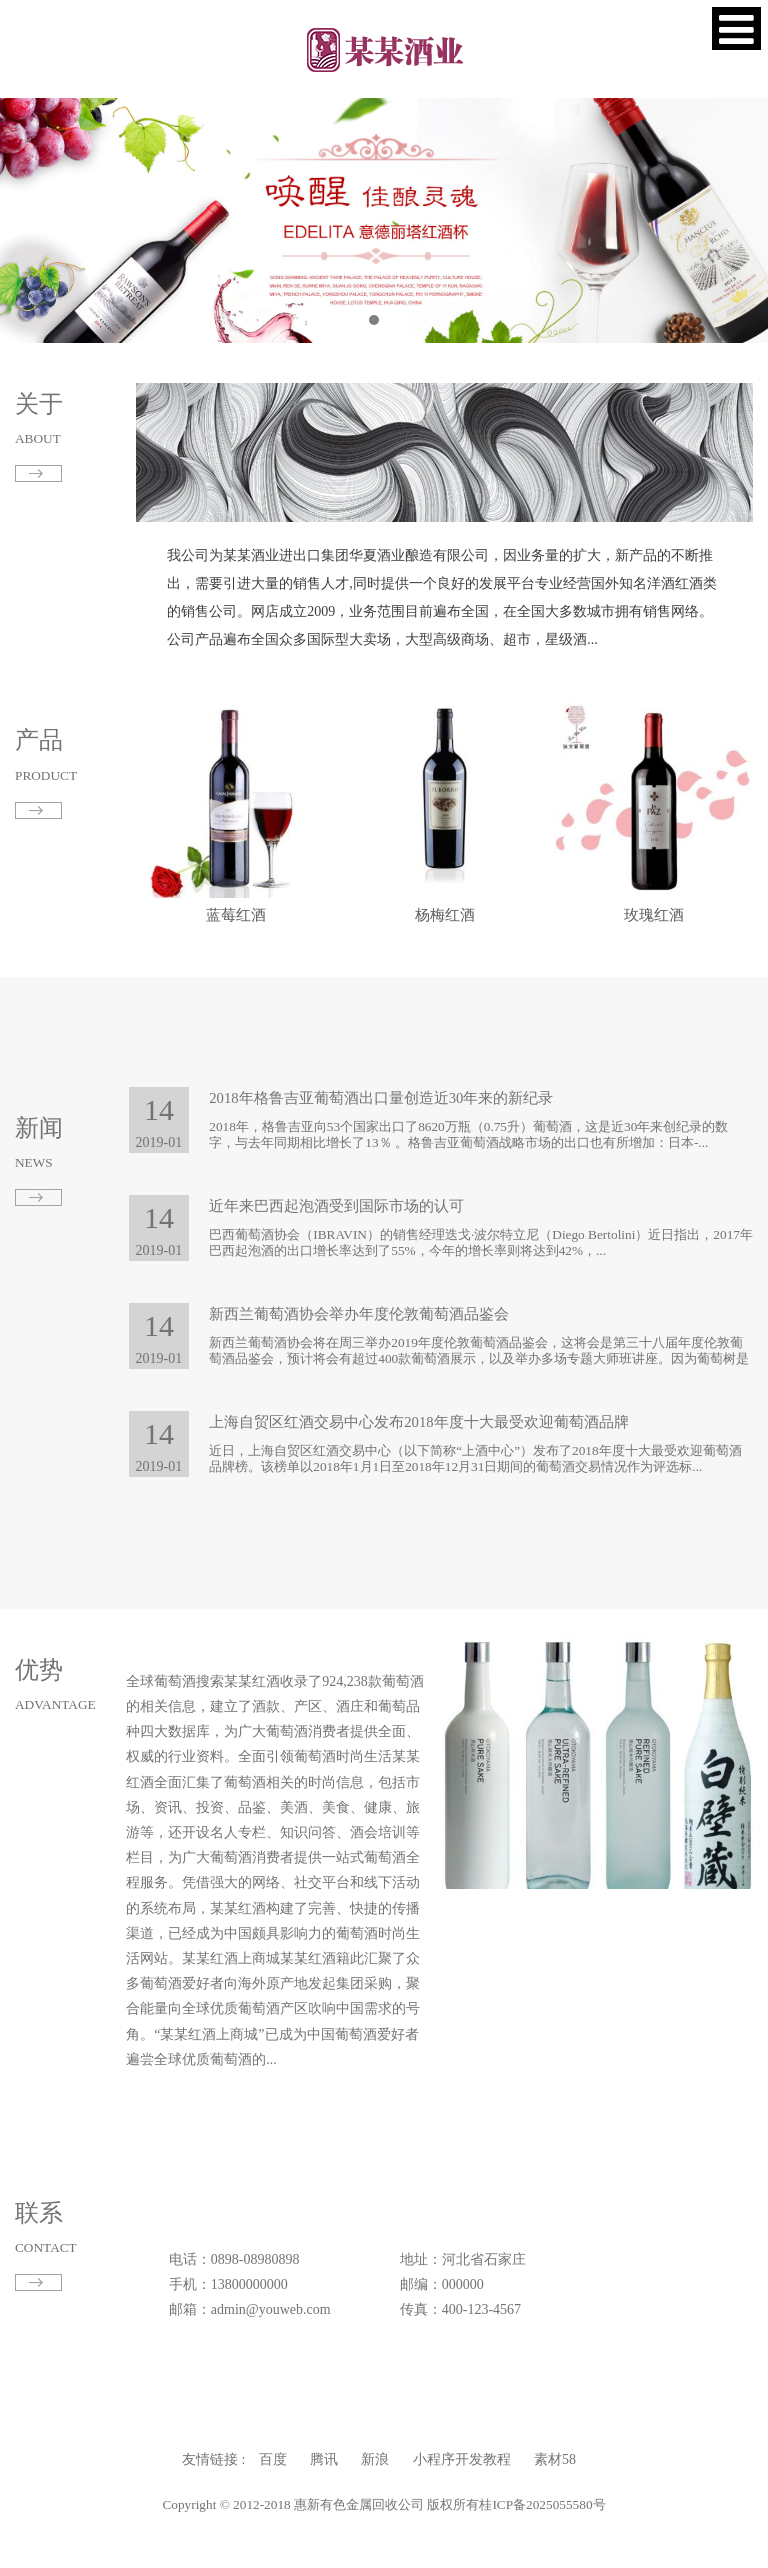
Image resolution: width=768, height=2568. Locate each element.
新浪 (381, 2459)
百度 (345, 2459)
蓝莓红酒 (236, 915)
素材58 (443, 2459)
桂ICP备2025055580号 (439, 2504)
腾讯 (363, 2459)
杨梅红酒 (445, 915)
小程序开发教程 (411, 2459)
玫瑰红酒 (654, 915)
